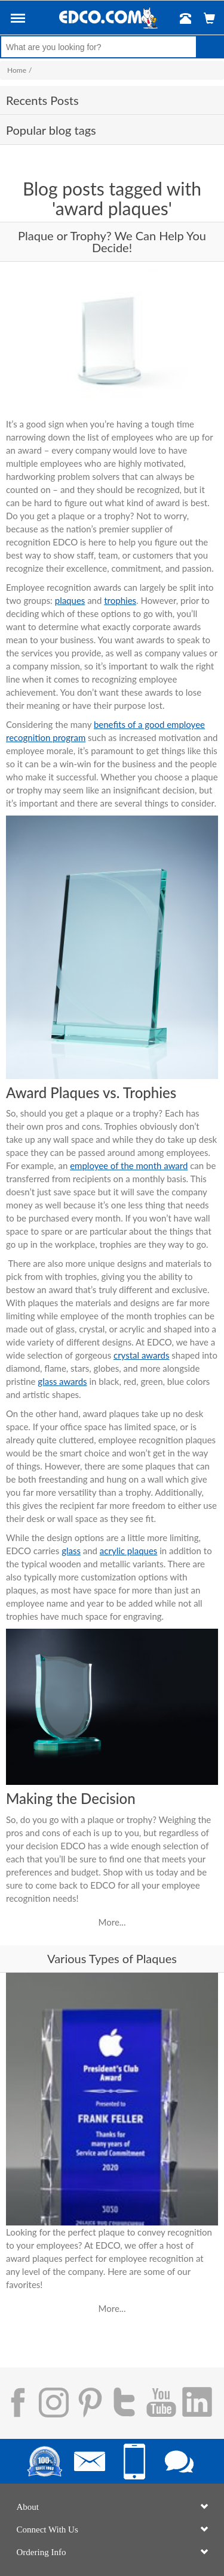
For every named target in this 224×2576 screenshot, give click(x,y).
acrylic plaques (129, 1550)
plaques (70, 600)
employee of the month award (129, 1165)
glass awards (62, 1381)
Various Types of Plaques (112, 1958)
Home (16, 70)
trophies (120, 600)
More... (112, 1922)
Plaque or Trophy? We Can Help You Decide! (112, 241)
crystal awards (141, 1355)
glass (71, 1550)
